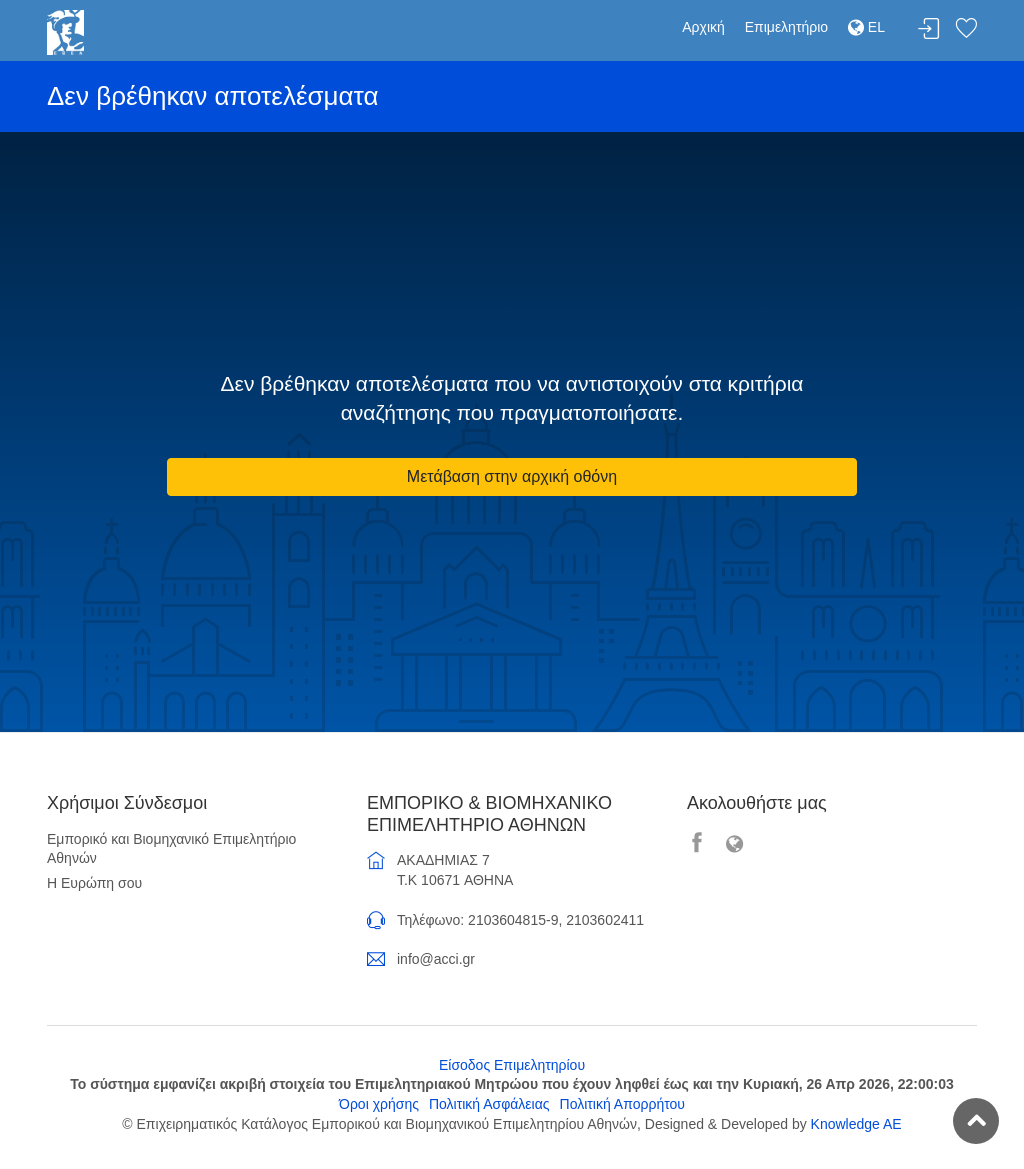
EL (866, 27)
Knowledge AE (856, 1124)
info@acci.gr (436, 959)
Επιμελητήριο (786, 27)
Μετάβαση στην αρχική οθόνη (512, 476)
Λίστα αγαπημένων (966, 29)
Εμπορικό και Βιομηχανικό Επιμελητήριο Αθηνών (171, 849)
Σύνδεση (929, 29)
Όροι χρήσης (379, 1104)
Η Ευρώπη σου (94, 883)
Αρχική (703, 27)
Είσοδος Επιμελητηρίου (512, 1065)
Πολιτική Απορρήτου (622, 1104)
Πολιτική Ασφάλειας (489, 1104)
